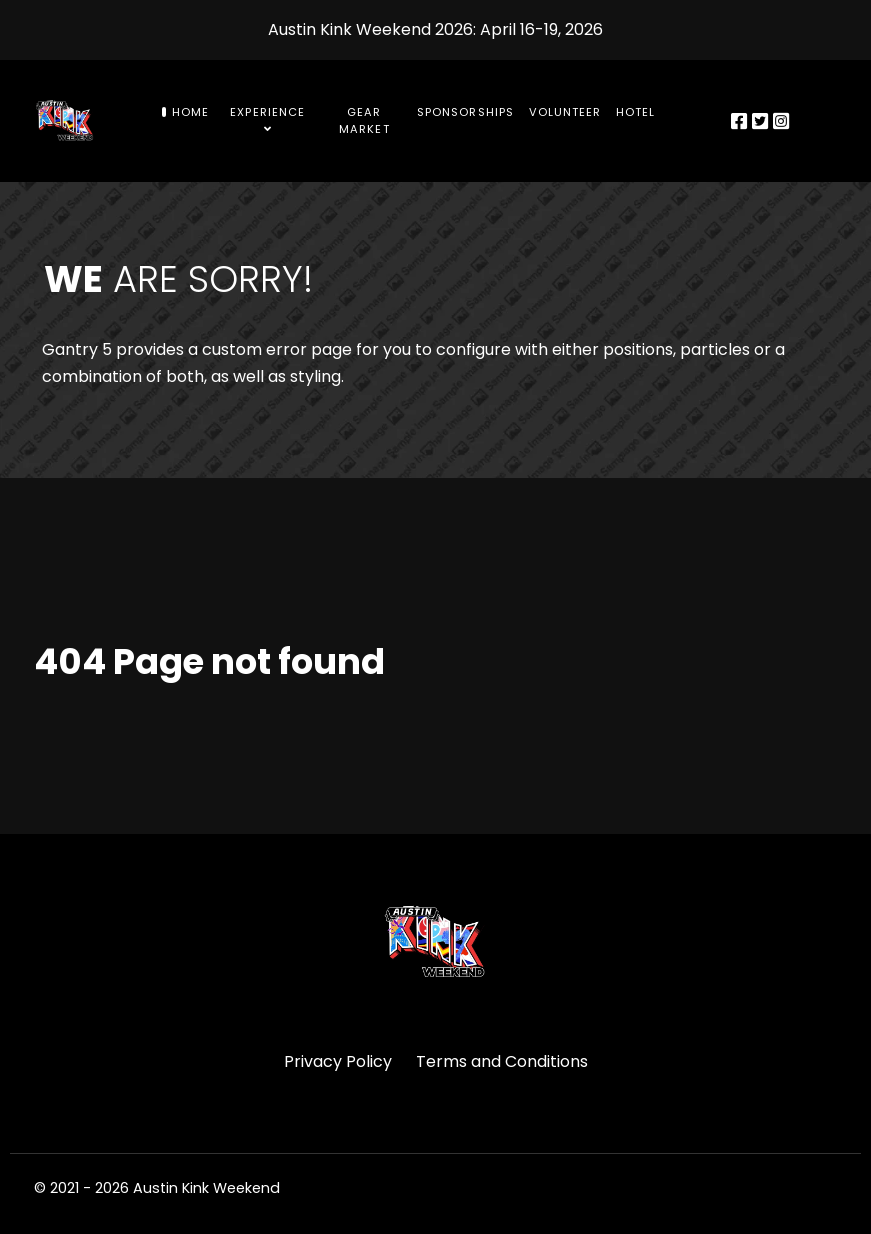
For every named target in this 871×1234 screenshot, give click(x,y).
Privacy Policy (338, 1061)
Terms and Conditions (502, 1061)
